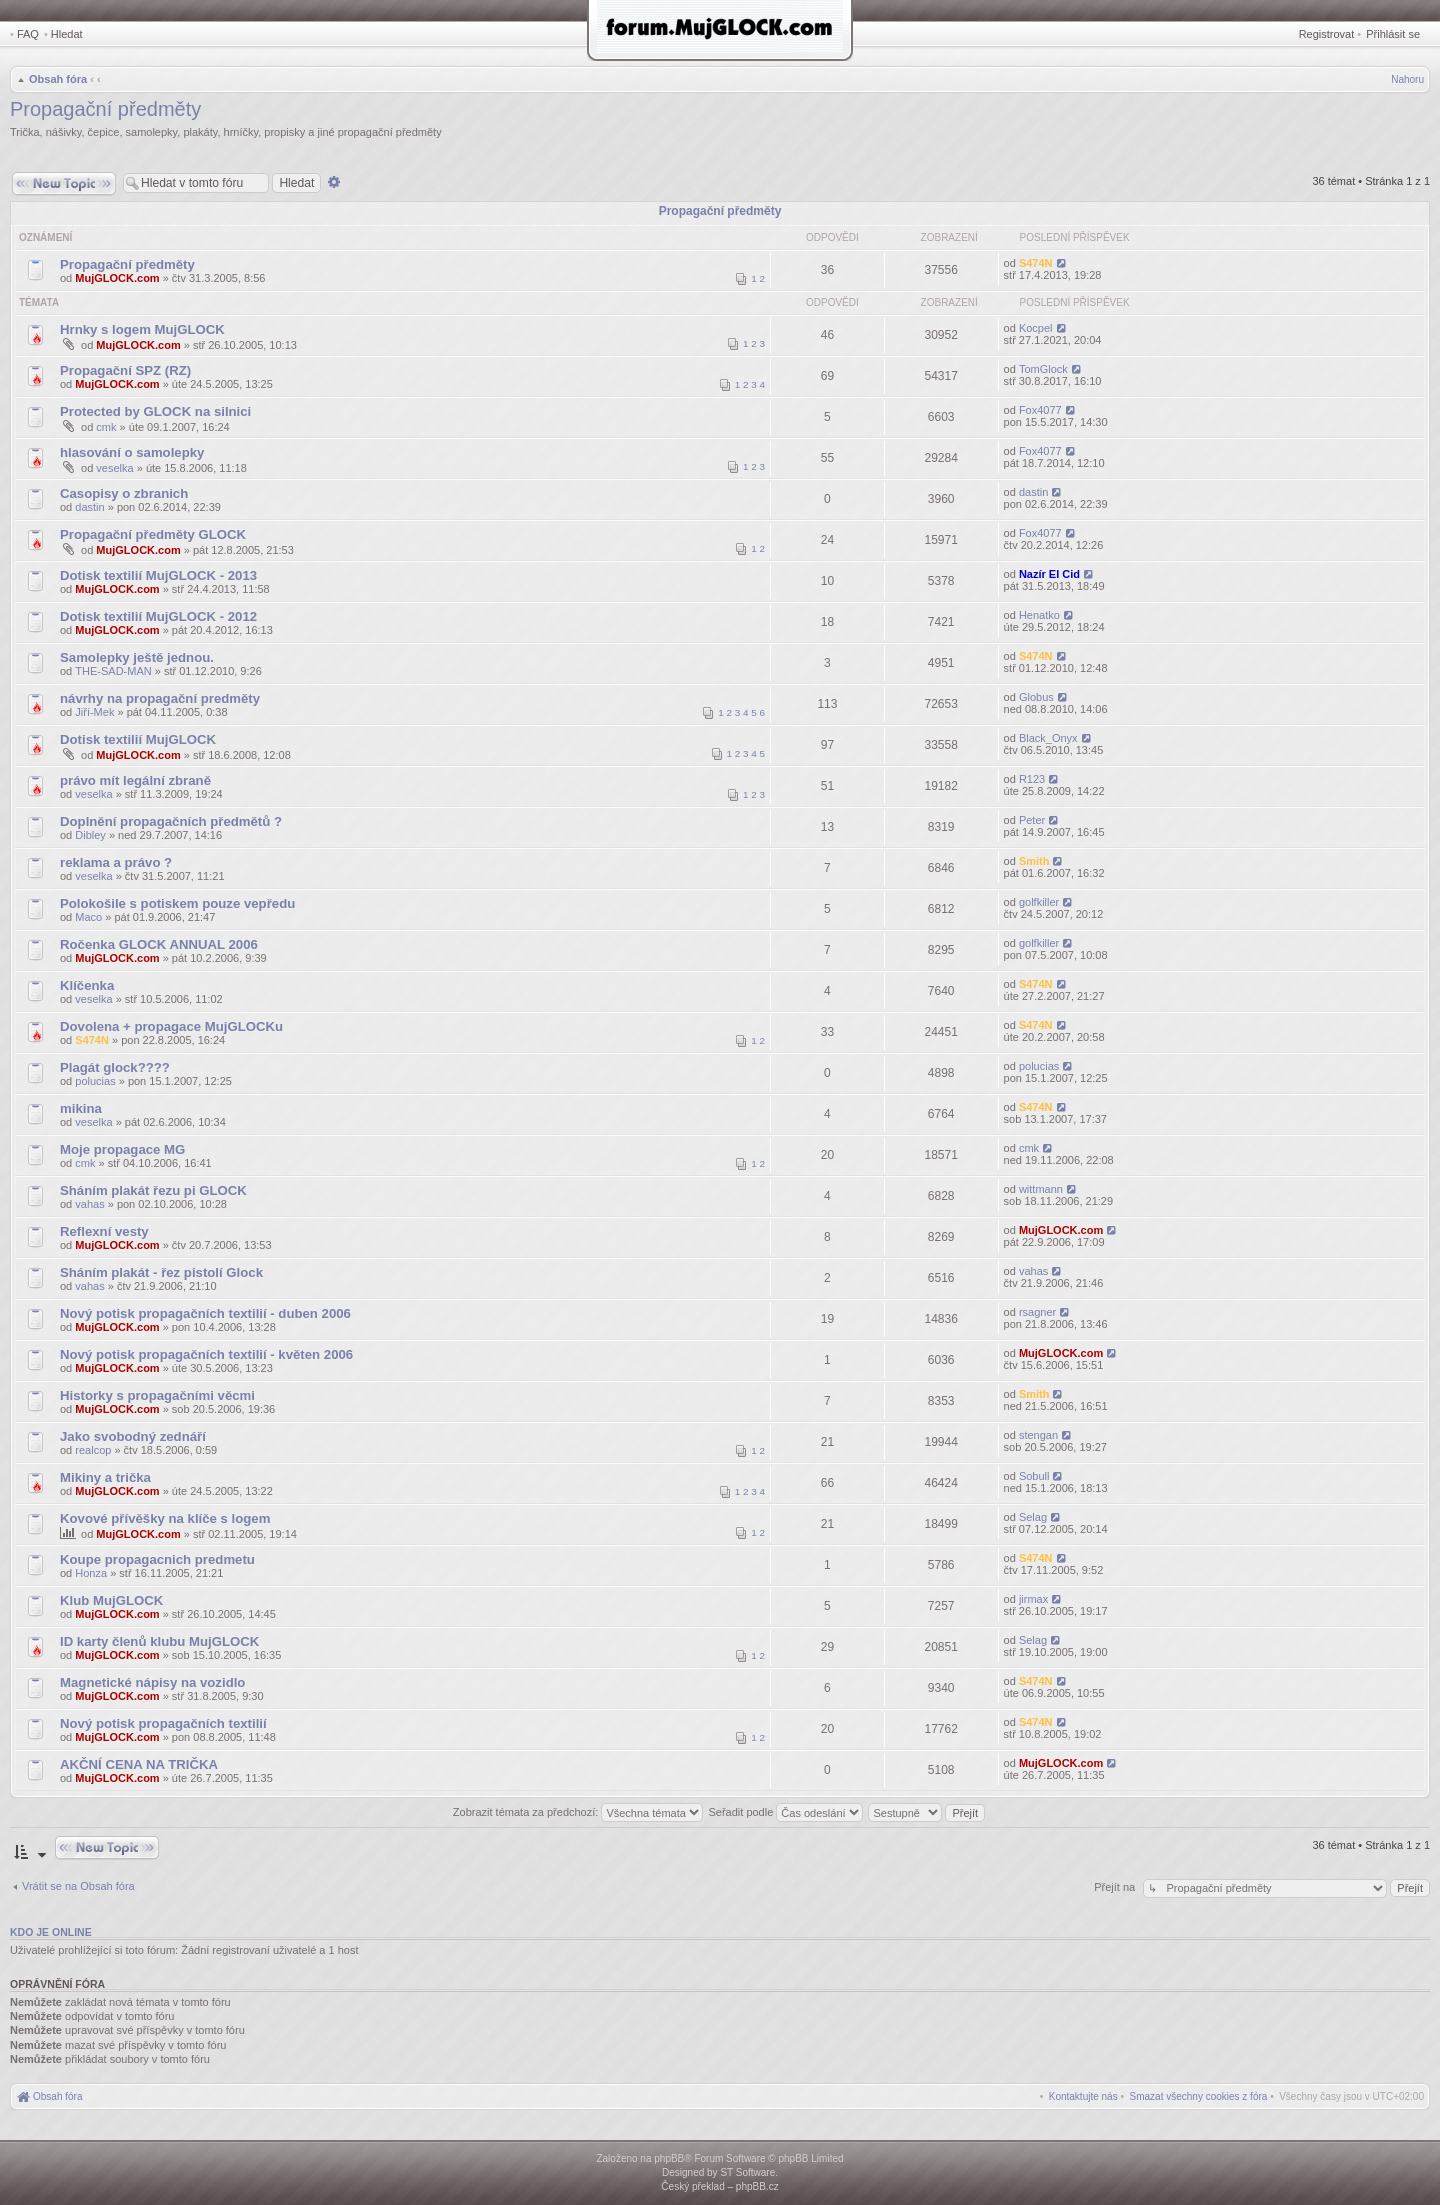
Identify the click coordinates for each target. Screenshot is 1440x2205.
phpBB (669, 2158)
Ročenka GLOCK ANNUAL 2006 (159, 944)
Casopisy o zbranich (124, 493)
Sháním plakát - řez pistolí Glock (161, 1272)
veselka (114, 468)
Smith (1034, 861)
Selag (1033, 1517)
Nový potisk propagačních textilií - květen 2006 (206, 1354)
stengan (1038, 1435)
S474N (1036, 263)
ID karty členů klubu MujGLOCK (159, 1641)
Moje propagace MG (122, 1149)
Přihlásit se (1393, 34)
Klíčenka (87, 985)
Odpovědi (832, 237)
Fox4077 (1040, 410)
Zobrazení (949, 237)
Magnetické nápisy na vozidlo (152, 1682)
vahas (89, 1204)
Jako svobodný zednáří (133, 1436)
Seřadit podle (785, 1812)
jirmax (1033, 1599)
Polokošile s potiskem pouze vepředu (177, 903)
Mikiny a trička (105, 1477)
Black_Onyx (1048, 738)
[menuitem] (1199, 2096)
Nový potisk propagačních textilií (163, 1723)
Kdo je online (51, 1932)
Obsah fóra (58, 79)
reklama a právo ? (116, 862)
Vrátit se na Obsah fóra (78, 1886)
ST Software (747, 2172)
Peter (1032, 820)
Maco (88, 917)
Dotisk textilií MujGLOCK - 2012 (158, 616)
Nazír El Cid (1049, 574)
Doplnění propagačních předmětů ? (171, 821)
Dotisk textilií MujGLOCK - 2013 (158, 575)
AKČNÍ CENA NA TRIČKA (139, 1764)
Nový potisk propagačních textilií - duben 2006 (205, 1313)
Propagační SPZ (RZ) (125, 370)
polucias (95, 1081)
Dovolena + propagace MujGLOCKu (171, 1026)
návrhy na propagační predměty (160, 698)
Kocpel (1036, 328)
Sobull (1034, 1476)
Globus (1036, 697)
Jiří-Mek (94, 712)
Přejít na (1116, 1887)
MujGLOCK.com (117, 278)
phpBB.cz (757, 2186)
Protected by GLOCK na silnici (155, 411)
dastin (89, 507)
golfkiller (1039, 902)
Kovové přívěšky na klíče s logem (165, 1518)
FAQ (28, 34)
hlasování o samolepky (132, 452)
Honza (91, 1573)
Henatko (1039, 615)
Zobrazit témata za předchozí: (578, 1812)
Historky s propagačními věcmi (157, 1395)
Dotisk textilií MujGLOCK (138, 739)
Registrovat (1327, 34)
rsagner (1037, 1312)
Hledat (67, 34)
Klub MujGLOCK (111, 1600)
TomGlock (1043, 369)
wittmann (1041, 1189)
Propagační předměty (105, 109)
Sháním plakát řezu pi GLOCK (153, 1190)
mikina (81, 1108)
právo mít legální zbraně (135, 780)
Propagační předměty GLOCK (153, 534)
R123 (1032, 779)
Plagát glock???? (115, 1067)
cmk (106, 427)
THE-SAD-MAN (113, 671)
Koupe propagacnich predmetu (157, 1559)
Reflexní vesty (104, 1231)
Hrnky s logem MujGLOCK (142, 329)
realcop (93, 1450)
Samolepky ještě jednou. (137, 657)
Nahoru (1407, 79)
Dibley (90, 835)
